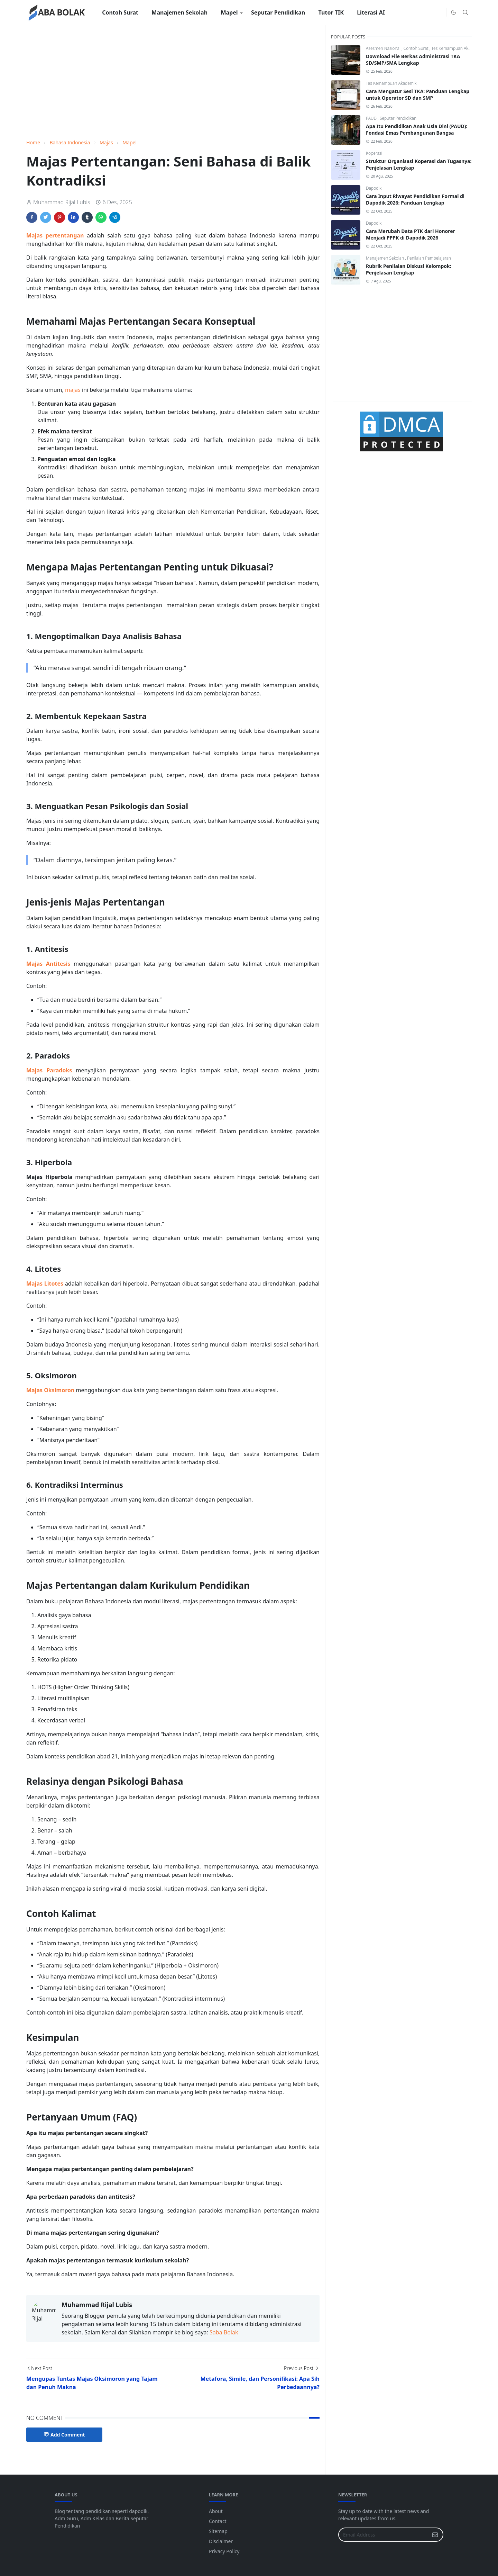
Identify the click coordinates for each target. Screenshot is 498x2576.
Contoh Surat (417, 48)
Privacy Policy (224, 2551)
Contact (218, 2521)
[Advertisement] (173, 82)
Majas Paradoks (49, 1070)
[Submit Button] (435, 2534)
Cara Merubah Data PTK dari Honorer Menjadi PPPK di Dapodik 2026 (410, 234)
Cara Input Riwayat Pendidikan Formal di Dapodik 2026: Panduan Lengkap (415, 199)
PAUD (372, 118)
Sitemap (218, 2531)
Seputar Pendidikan (398, 118)
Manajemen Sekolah (385, 258)
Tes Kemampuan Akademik (456, 48)
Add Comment (64, 2434)
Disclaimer (221, 2541)
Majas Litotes (44, 1283)
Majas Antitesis (48, 963)
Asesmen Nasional (384, 48)
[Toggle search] (465, 12)
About (216, 2511)
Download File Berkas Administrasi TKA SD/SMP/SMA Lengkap (413, 59)
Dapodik (373, 188)
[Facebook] (428, 12)
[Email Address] (383, 2534)
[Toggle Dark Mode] (453, 12)
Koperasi (374, 153)
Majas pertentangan (55, 235)
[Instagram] (439, 12)
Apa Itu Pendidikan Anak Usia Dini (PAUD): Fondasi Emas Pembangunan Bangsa (416, 129)
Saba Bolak (224, 2332)
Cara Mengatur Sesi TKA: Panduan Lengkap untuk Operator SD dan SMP (417, 94)
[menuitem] (120, 12)
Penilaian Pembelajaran (429, 258)
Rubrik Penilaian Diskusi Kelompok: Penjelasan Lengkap (408, 269)
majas (73, 390)
